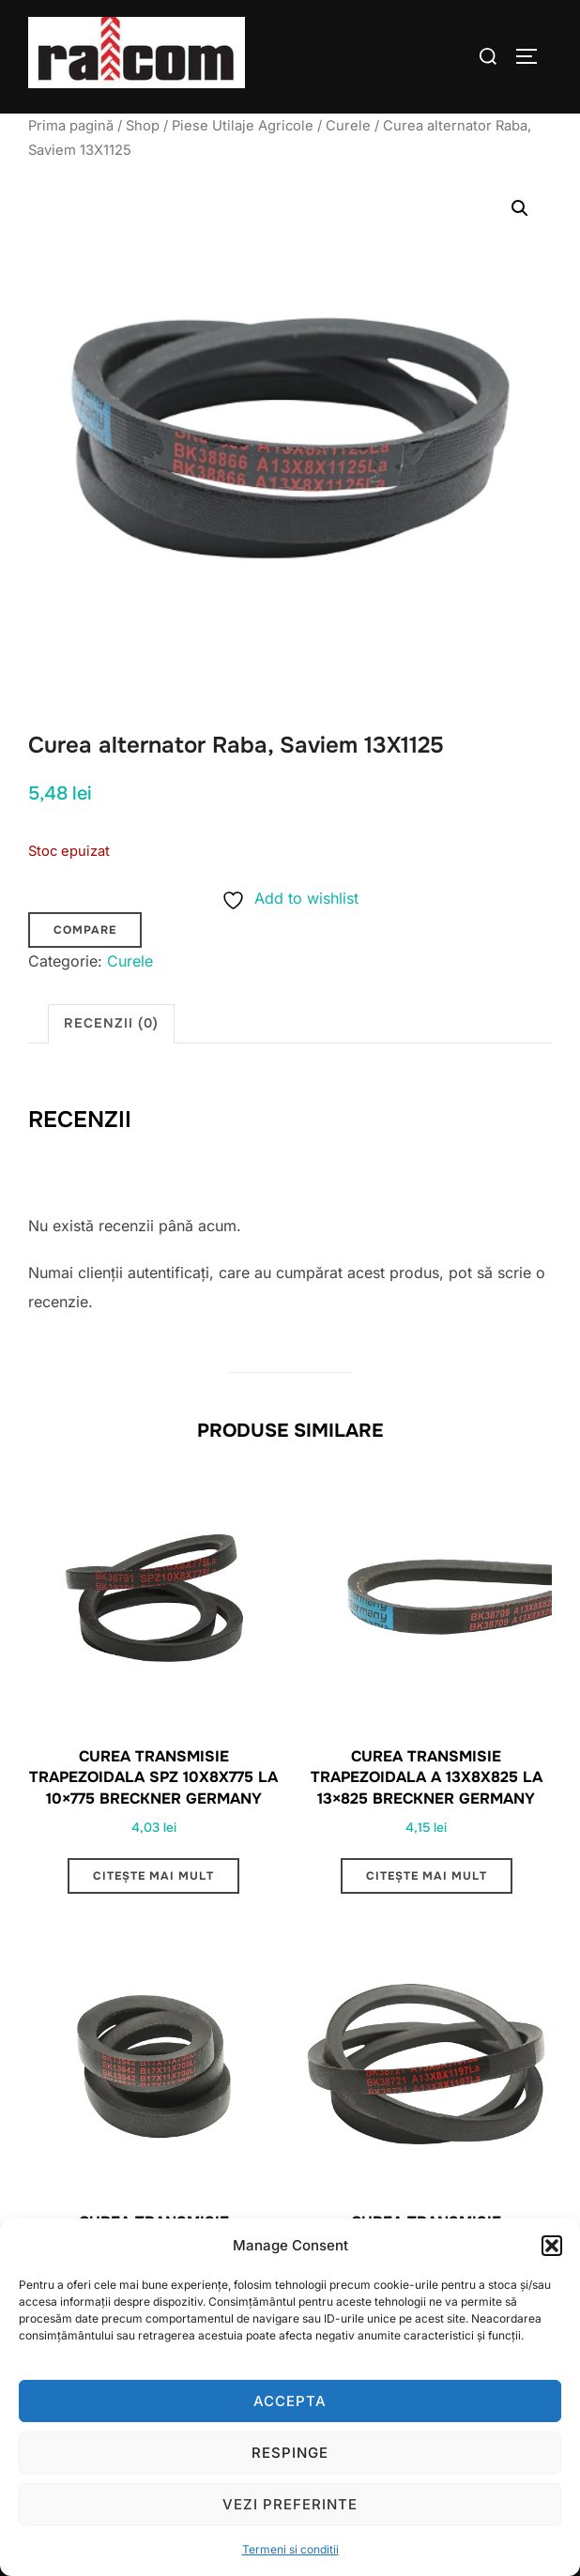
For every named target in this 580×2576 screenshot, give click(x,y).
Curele (348, 125)
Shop (143, 125)
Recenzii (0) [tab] (111, 1022)
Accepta (290, 2401)
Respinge (290, 2453)
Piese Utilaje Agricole (242, 125)
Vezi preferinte (290, 2504)
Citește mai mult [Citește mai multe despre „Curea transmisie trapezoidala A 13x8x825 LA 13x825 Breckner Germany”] (426, 1875)
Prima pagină (71, 125)
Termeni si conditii (290, 2549)
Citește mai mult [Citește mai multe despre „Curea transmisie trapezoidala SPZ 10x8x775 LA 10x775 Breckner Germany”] (153, 1875)
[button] (551, 2245)
